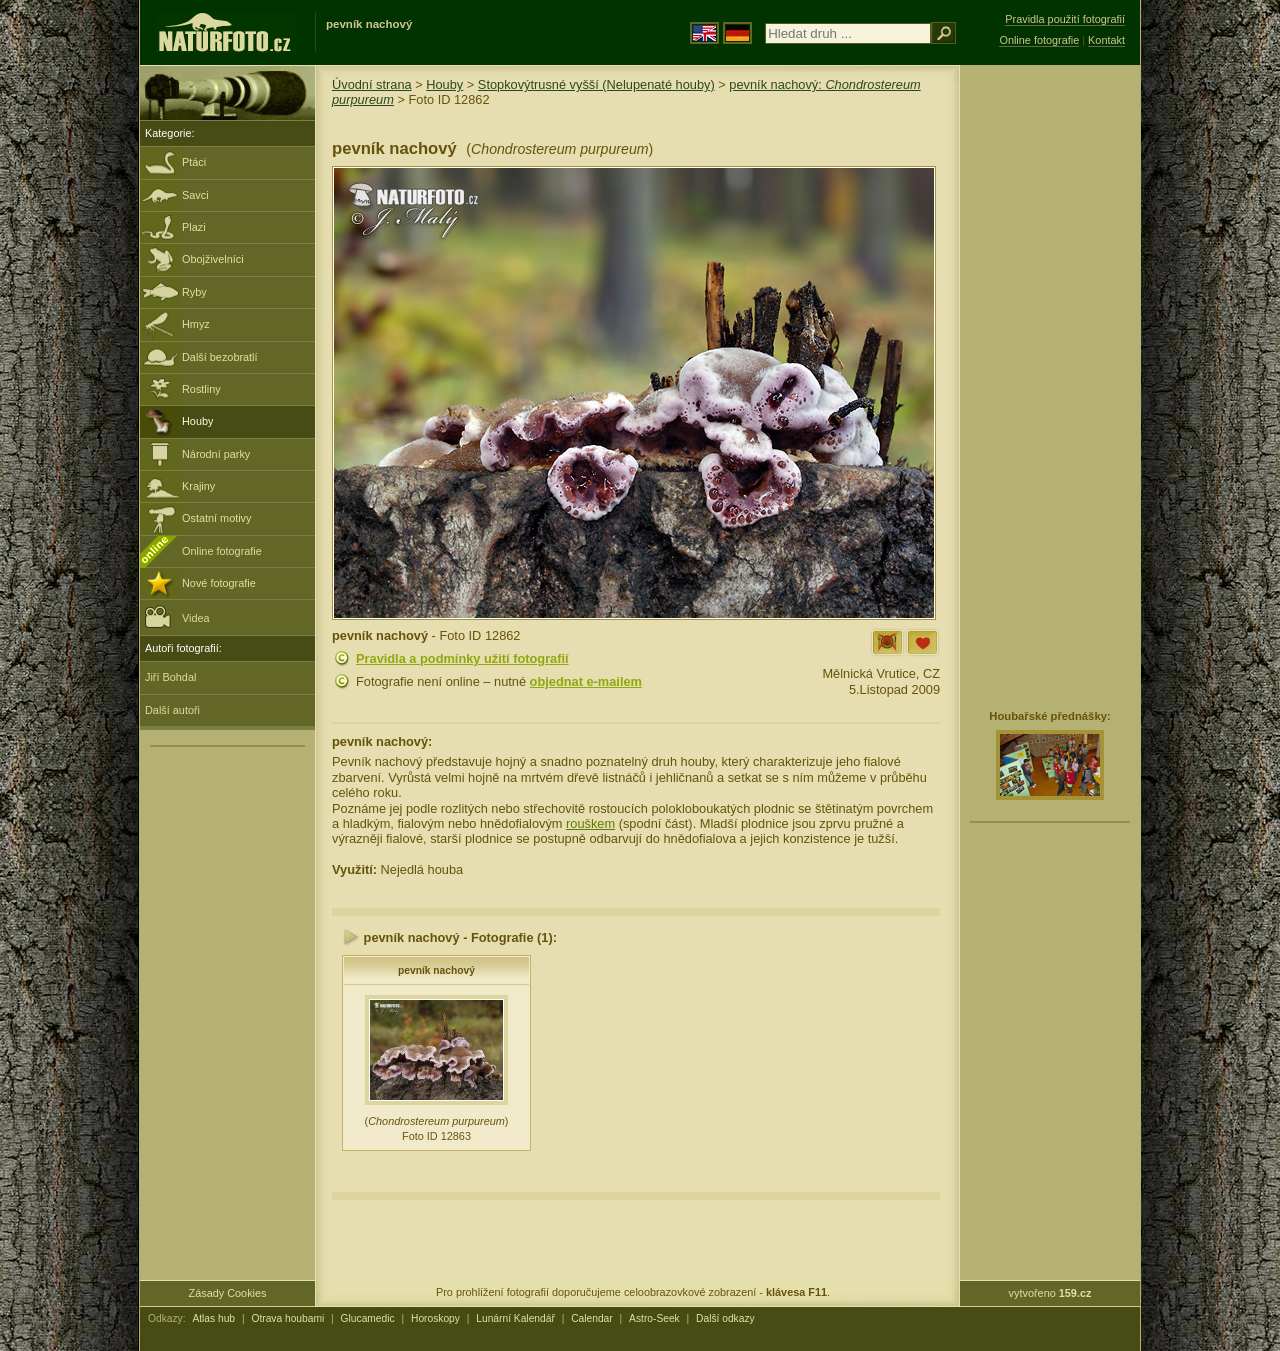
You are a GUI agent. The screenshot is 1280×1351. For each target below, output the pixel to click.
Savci (195, 195)
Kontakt (1106, 40)
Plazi (194, 227)
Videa (177, 616)
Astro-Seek (654, 1318)
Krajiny (198, 486)
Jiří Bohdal (170, 677)
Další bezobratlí (220, 357)
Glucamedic (368, 1318)
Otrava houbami (287, 1318)
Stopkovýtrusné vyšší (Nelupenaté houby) (596, 84)
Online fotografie (222, 551)
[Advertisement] (1050, 385)
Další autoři (172, 710)
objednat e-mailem (586, 681)
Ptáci (194, 162)
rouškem (590, 823)
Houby (197, 421)
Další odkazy (725, 1318)
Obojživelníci (213, 259)
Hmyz (196, 324)
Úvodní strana (372, 84)
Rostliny (201, 389)
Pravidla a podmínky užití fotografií (462, 658)
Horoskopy (435, 1318)
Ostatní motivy (217, 518)
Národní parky (216, 454)
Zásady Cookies (228, 1293)
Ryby (194, 292)
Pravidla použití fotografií (1065, 19)
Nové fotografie (219, 583)
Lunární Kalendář (515, 1318)
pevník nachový (436, 970)
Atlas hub (213, 1318)
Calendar (592, 1318)
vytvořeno (1050, 1293)
